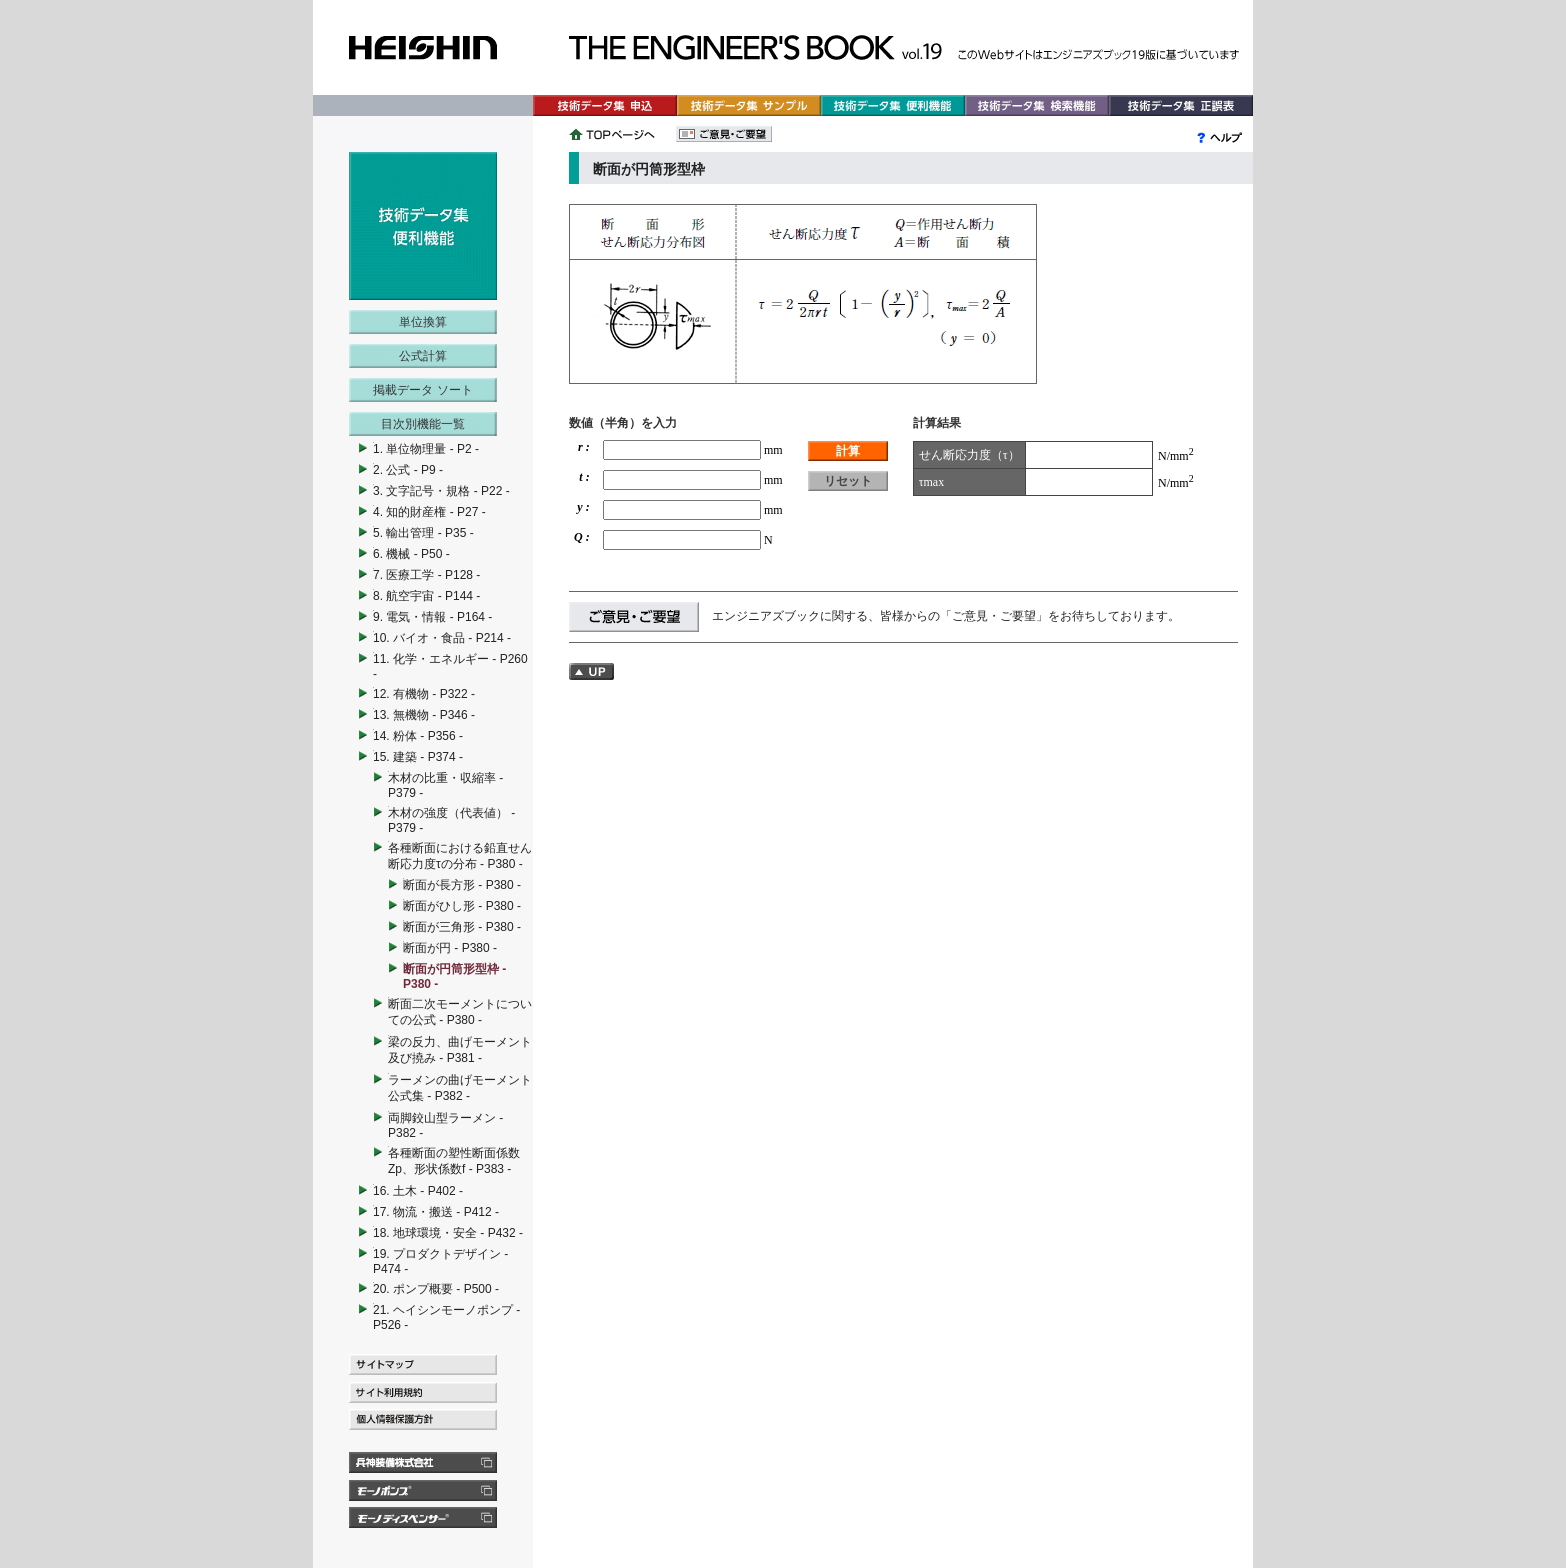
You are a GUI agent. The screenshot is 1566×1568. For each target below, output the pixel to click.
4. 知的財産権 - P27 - (429, 512)
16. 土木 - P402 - (418, 1191)
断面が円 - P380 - (450, 948)
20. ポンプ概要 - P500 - (436, 1289)
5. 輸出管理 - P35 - (423, 533)
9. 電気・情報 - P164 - (432, 617)
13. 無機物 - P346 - (424, 715)
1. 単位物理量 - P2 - (426, 449)
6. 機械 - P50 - (411, 554)
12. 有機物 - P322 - (424, 694)
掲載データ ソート (422, 390)
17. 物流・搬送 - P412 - (436, 1212)
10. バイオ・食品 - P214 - (442, 638)
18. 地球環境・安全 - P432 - (448, 1233)
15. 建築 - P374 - (418, 757)
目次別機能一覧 (423, 424)
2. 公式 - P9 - (408, 470)
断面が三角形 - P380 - (462, 927)
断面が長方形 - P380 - (462, 885)
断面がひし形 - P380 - (462, 906)
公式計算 (423, 356)
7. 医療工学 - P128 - (426, 575)
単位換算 (423, 322)
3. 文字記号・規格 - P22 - (441, 491)
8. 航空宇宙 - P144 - (426, 596)
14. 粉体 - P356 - (418, 736)
